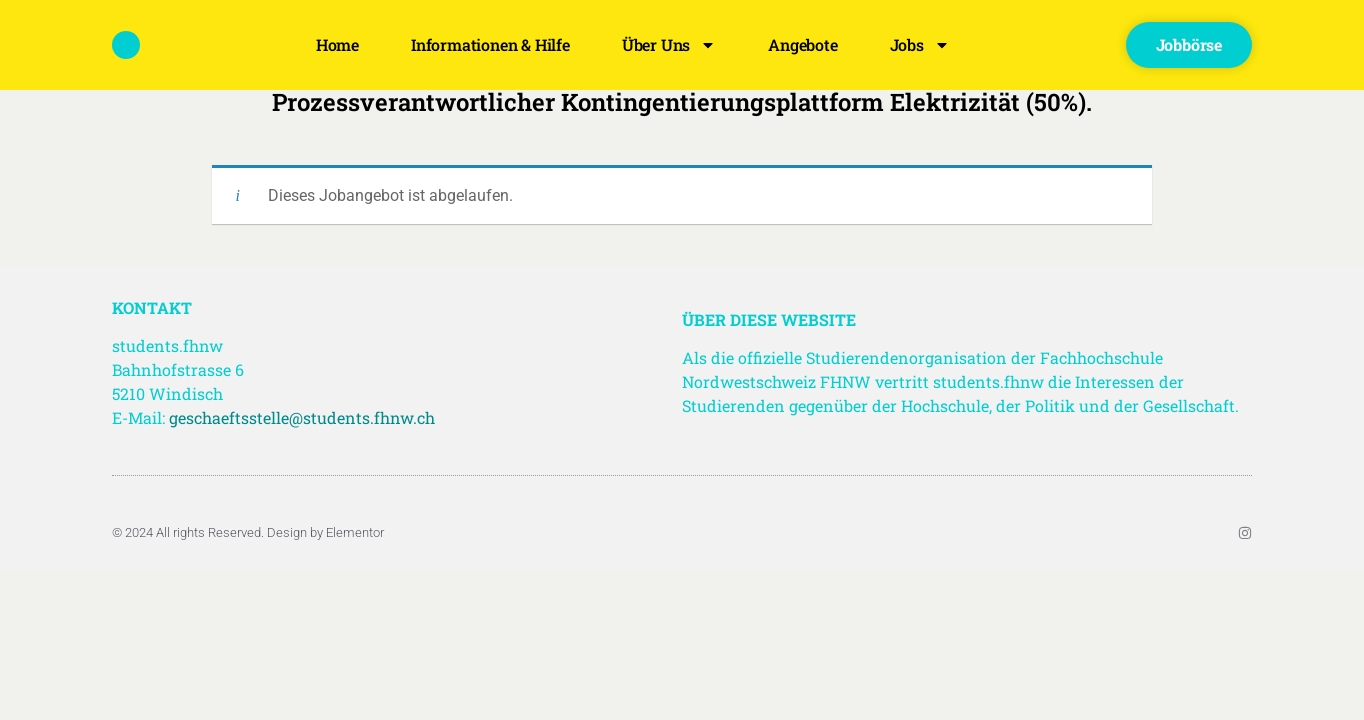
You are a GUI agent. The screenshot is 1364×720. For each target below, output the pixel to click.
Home (337, 44)
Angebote (802, 44)
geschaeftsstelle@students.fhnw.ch (302, 417)
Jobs (920, 45)
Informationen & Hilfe (490, 44)
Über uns (669, 45)
